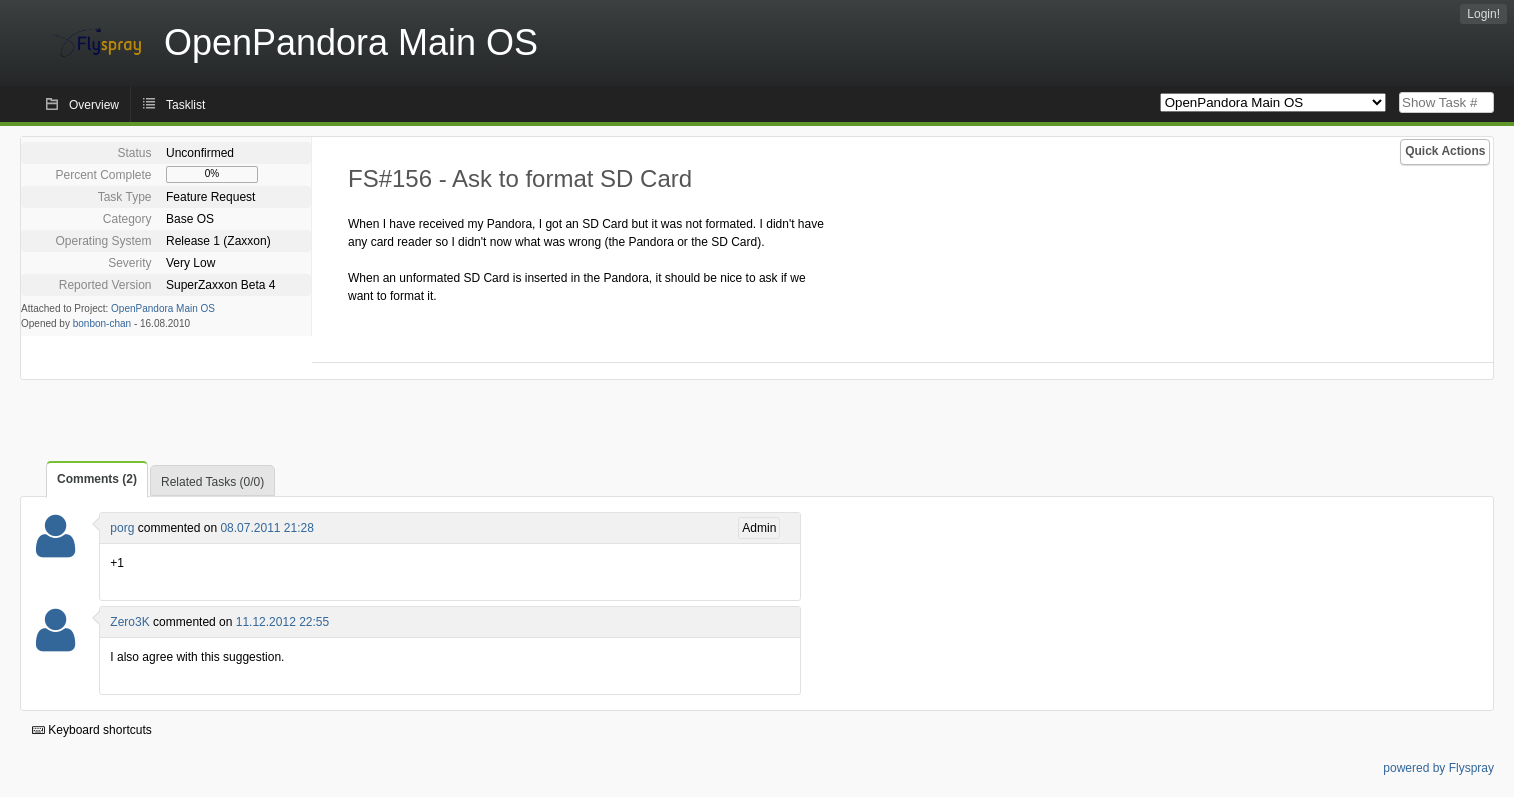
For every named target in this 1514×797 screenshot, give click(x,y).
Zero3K (129, 622)
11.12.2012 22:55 (282, 622)
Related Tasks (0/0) (212, 482)
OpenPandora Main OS (163, 308)
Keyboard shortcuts (92, 730)
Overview (94, 105)
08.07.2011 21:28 (266, 528)
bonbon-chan (102, 323)
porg (122, 528)
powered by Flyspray (1438, 768)
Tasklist (185, 105)
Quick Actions (1445, 151)
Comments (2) (97, 479)
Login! (1483, 14)
